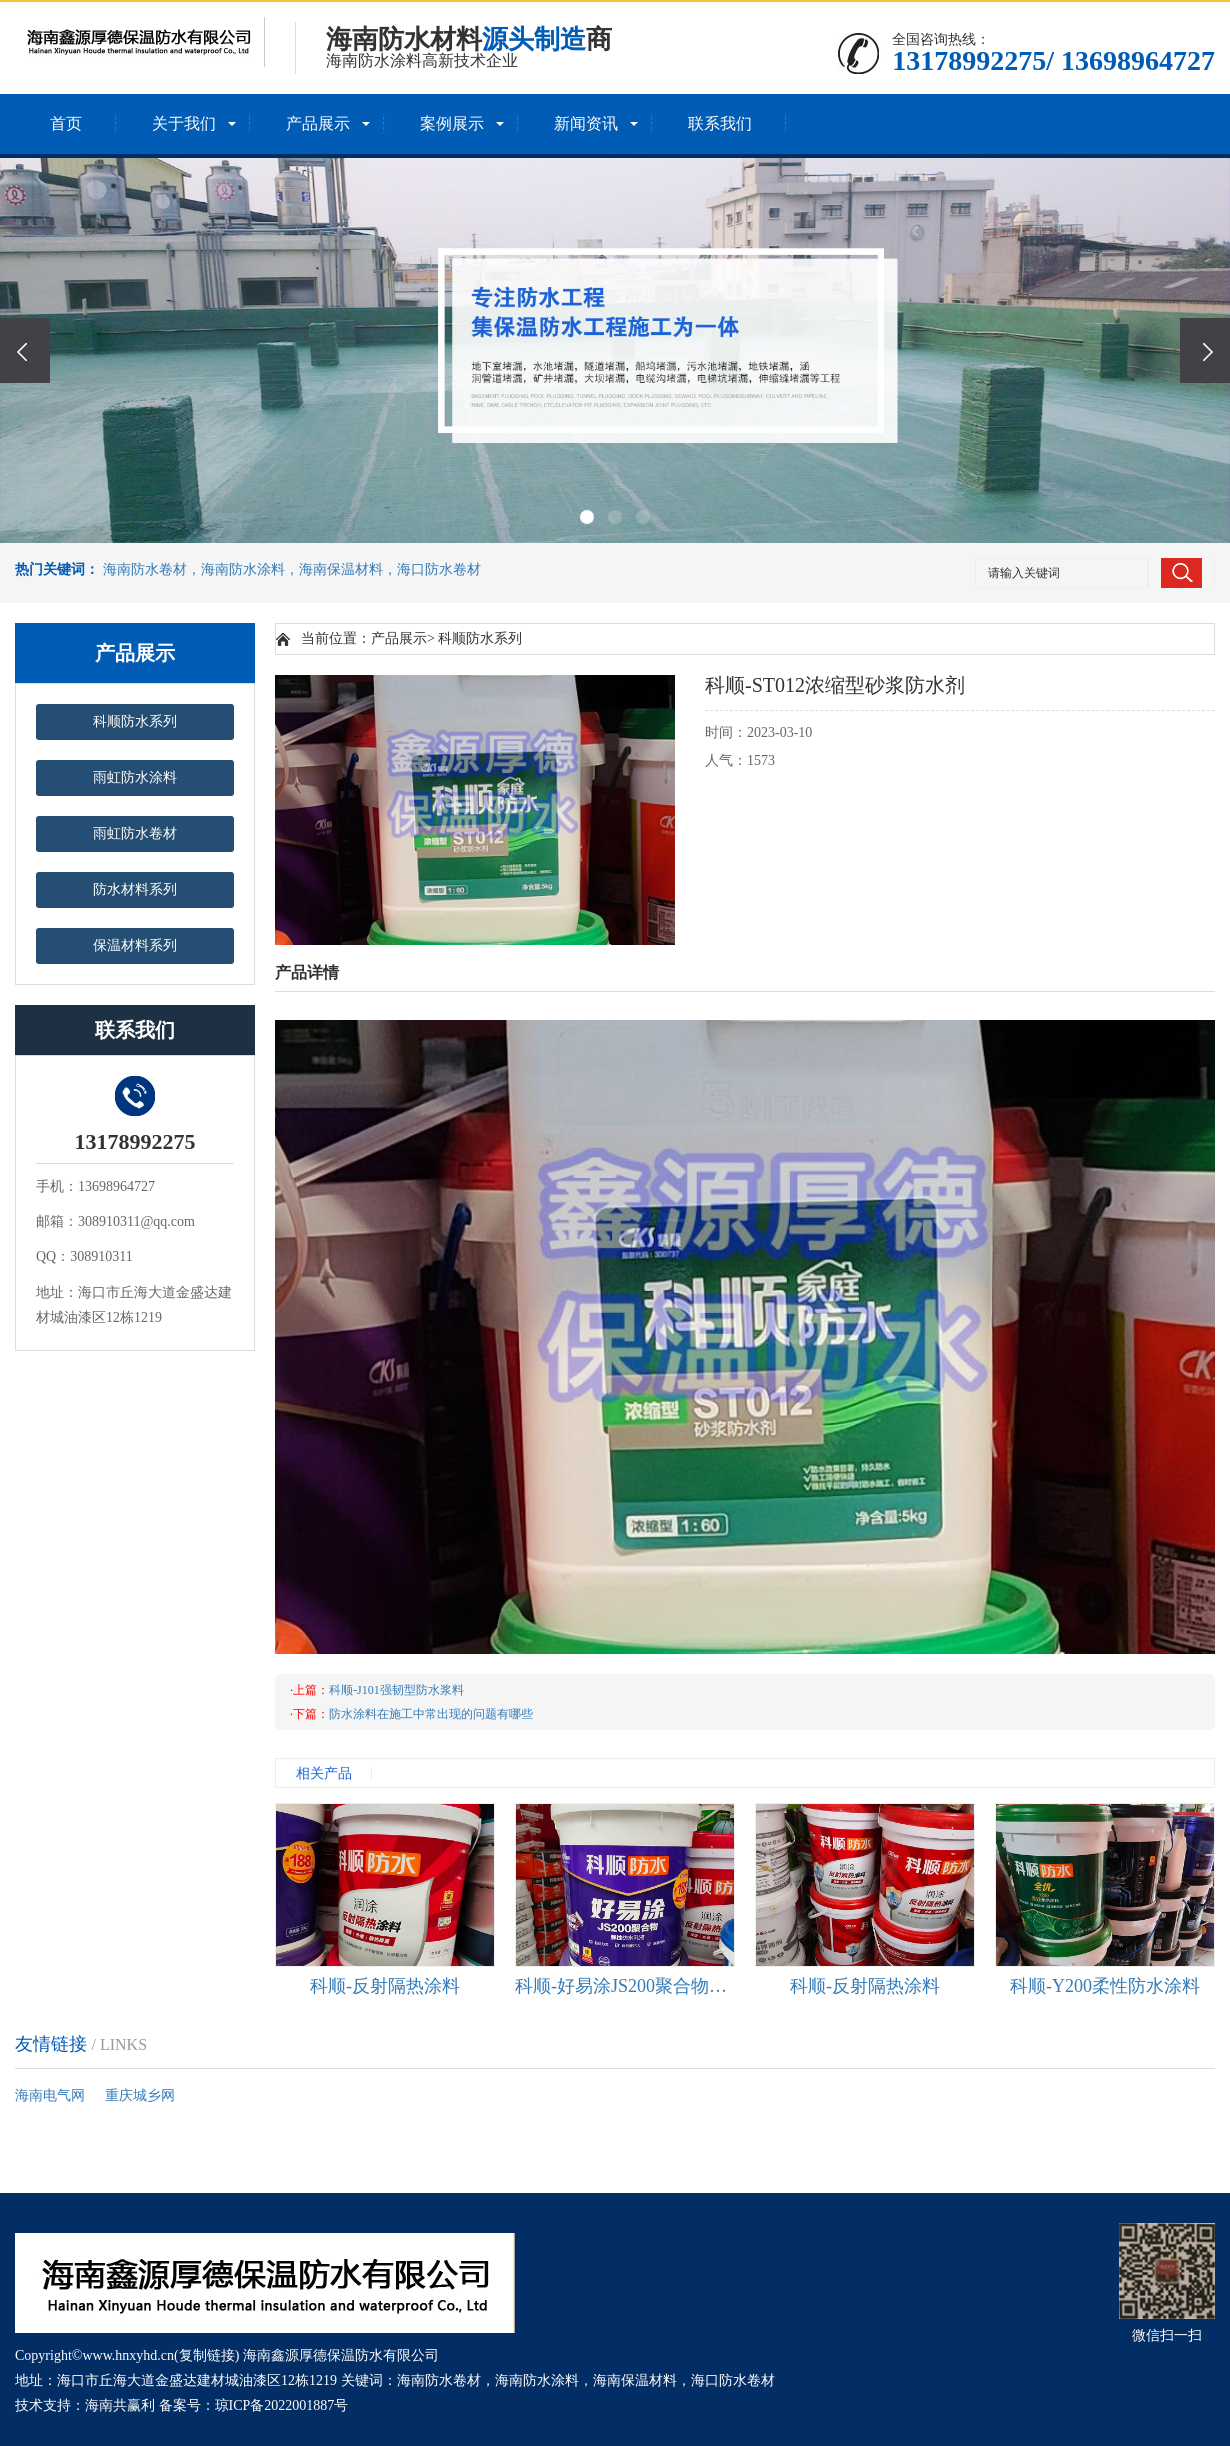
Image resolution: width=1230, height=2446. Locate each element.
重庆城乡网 (140, 2095)
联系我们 (720, 123)
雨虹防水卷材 (135, 833)
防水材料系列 (135, 889)
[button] (587, 517)
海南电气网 (50, 2095)
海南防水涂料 (537, 2380)
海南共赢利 (120, 2405)
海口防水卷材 (733, 2380)
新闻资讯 (586, 123)
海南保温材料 (635, 2380)
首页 (66, 123)
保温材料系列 (135, 945)
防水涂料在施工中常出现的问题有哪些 (431, 1714)
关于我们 (184, 123)
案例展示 (452, 123)
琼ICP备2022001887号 (282, 2405)
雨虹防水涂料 (135, 777)
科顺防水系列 (135, 721)
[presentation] (25, 350)
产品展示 (318, 123)
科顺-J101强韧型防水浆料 (396, 1690)
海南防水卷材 (439, 2380)
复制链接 (207, 2355)
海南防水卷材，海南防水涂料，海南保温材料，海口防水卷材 (292, 569)
